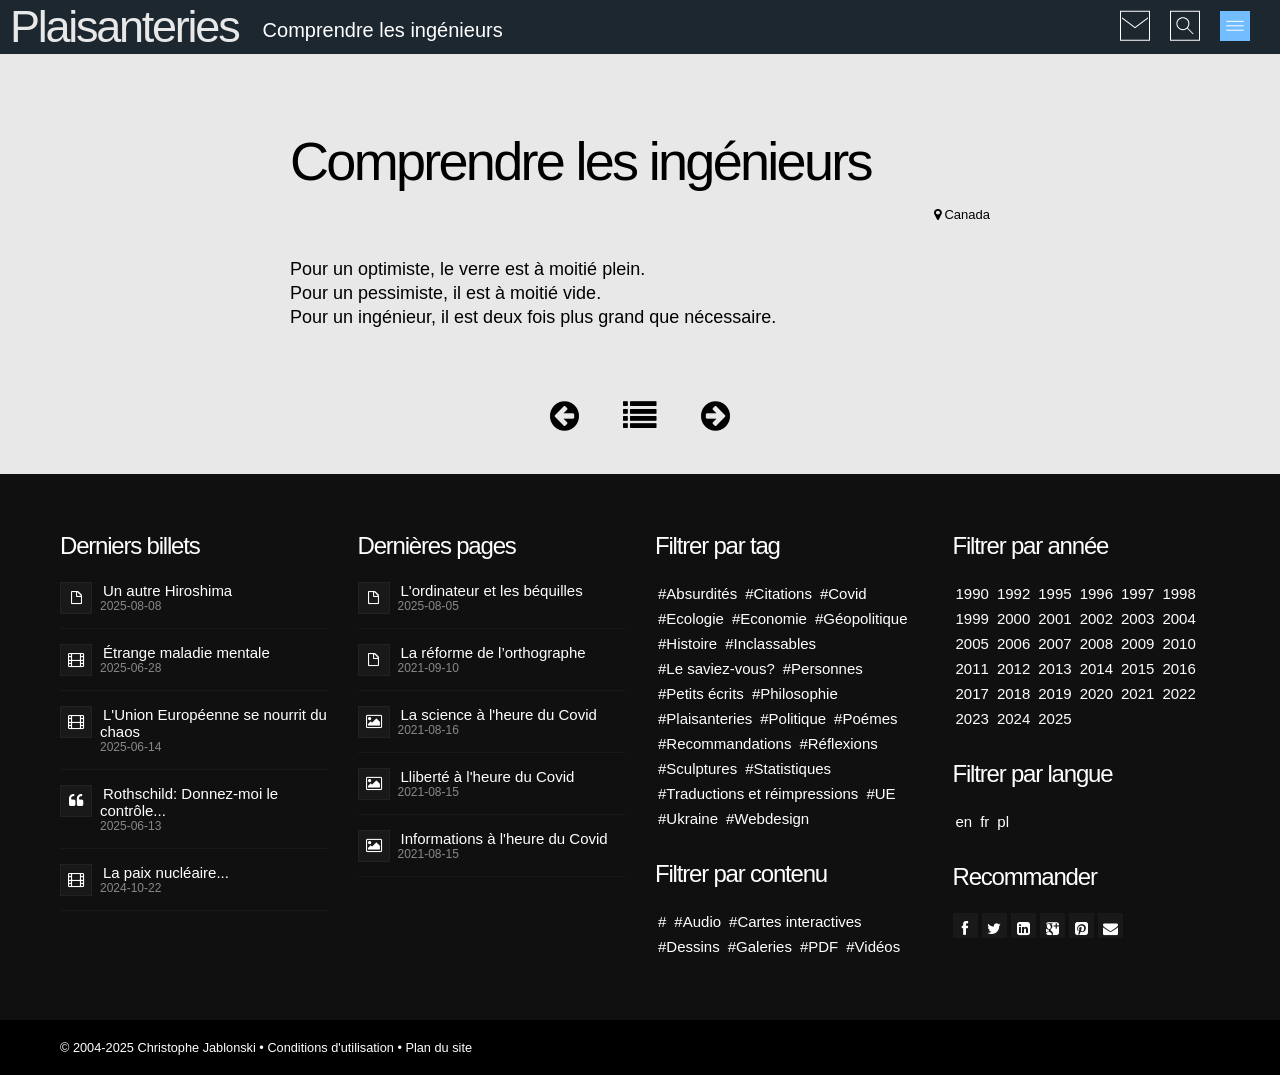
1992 (1013, 593)
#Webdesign (767, 818)
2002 (1096, 618)
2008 (1096, 643)
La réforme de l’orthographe (493, 652)
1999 (972, 618)
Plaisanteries (124, 26)
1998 (1178, 593)
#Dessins (689, 946)
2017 (972, 693)
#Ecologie (691, 618)
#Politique (793, 718)
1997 (1137, 593)
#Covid (843, 593)
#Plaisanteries (705, 718)
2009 (1137, 643)
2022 (1178, 693)
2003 (1137, 618)
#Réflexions (838, 743)
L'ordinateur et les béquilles (492, 590)
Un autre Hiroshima (167, 590)
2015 (1137, 668)
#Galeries (760, 946)
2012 (1013, 668)
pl (1003, 821)
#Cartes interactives (795, 921)
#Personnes (823, 668)
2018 (1013, 693)
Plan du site (438, 1047)
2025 (1054, 718)
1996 (1096, 593)
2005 (972, 643)
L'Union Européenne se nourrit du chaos (213, 723)
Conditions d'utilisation (330, 1047)
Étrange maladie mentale (186, 652)
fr (984, 821)
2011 (972, 668)
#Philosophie (795, 693)
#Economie (769, 618)
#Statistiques (788, 768)
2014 (1096, 668)
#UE (880, 793)
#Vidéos (873, 946)
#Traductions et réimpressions (758, 793)
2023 (972, 718)
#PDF (819, 946)
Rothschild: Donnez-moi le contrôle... (189, 802)
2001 (1054, 618)
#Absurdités (697, 593)
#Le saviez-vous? (716, 668)
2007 (1054, 643)
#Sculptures (697, 768)
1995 (1054, 593)
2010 (1178, 643)
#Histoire (687, 643)
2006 (1013, 643)
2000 (1013, 618)
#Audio (697, 921)
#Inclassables (770, 643)
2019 (1054, 693)
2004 (1178, 618)
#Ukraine (688, 818)
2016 (1178, 668)
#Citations (778, 593)
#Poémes (865, 718)
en (964, 821)
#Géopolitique (861, 618)
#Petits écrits (701, 693)
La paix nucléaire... (166, 872)
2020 (1096, 693)
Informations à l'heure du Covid (504, 838)
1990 (972, 593)
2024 (1013, 718)
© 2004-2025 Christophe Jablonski (158, 1047)
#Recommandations (724, 743)
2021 (1137, 693)
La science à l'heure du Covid (499, 714)
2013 (1054, 668)
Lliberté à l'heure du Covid (488, 776)
